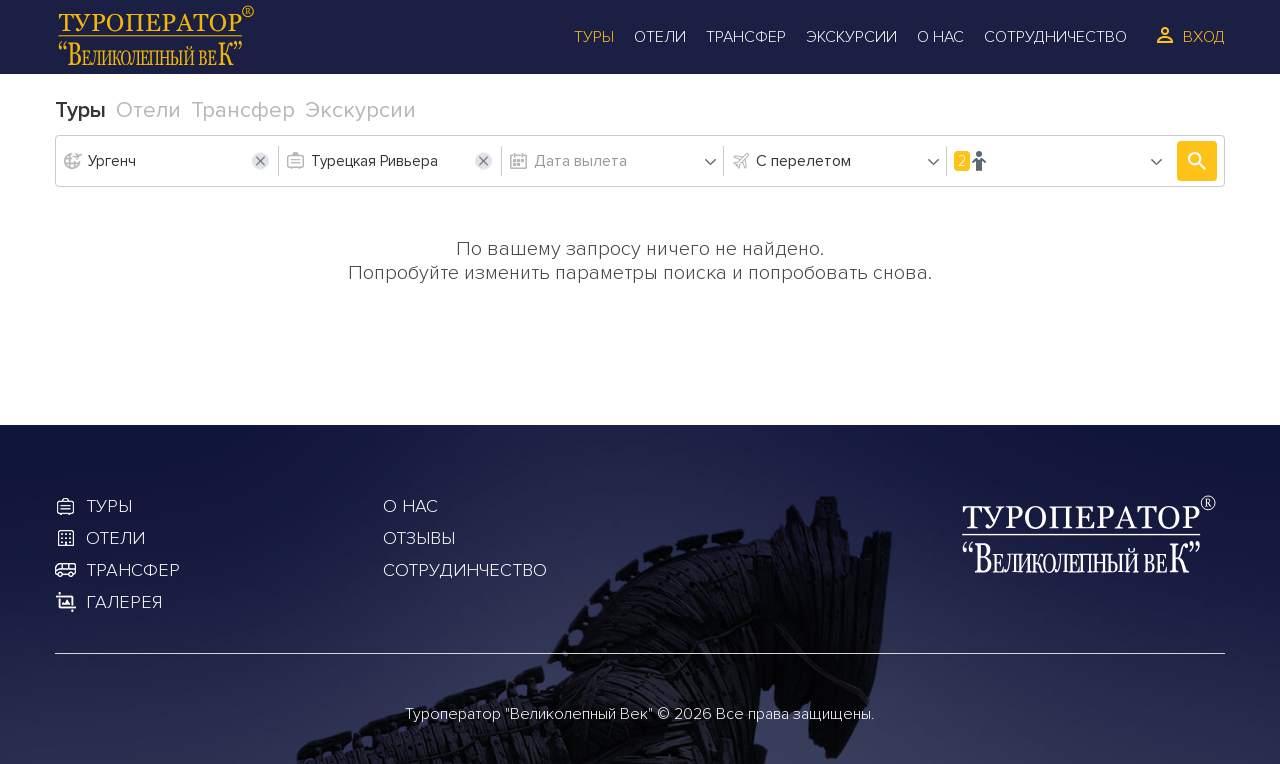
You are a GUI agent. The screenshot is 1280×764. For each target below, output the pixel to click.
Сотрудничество (1055, 37)
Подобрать (1197, 161)
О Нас (940, 37)
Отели (660, 37)
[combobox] (848, 161)
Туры (594, 37)
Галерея (124, 602)
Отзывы (419, 538)
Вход (1204, 37)
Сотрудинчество (465, 570)
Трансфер (746, 37)
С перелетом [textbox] (803, 161)
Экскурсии (851, 37)
